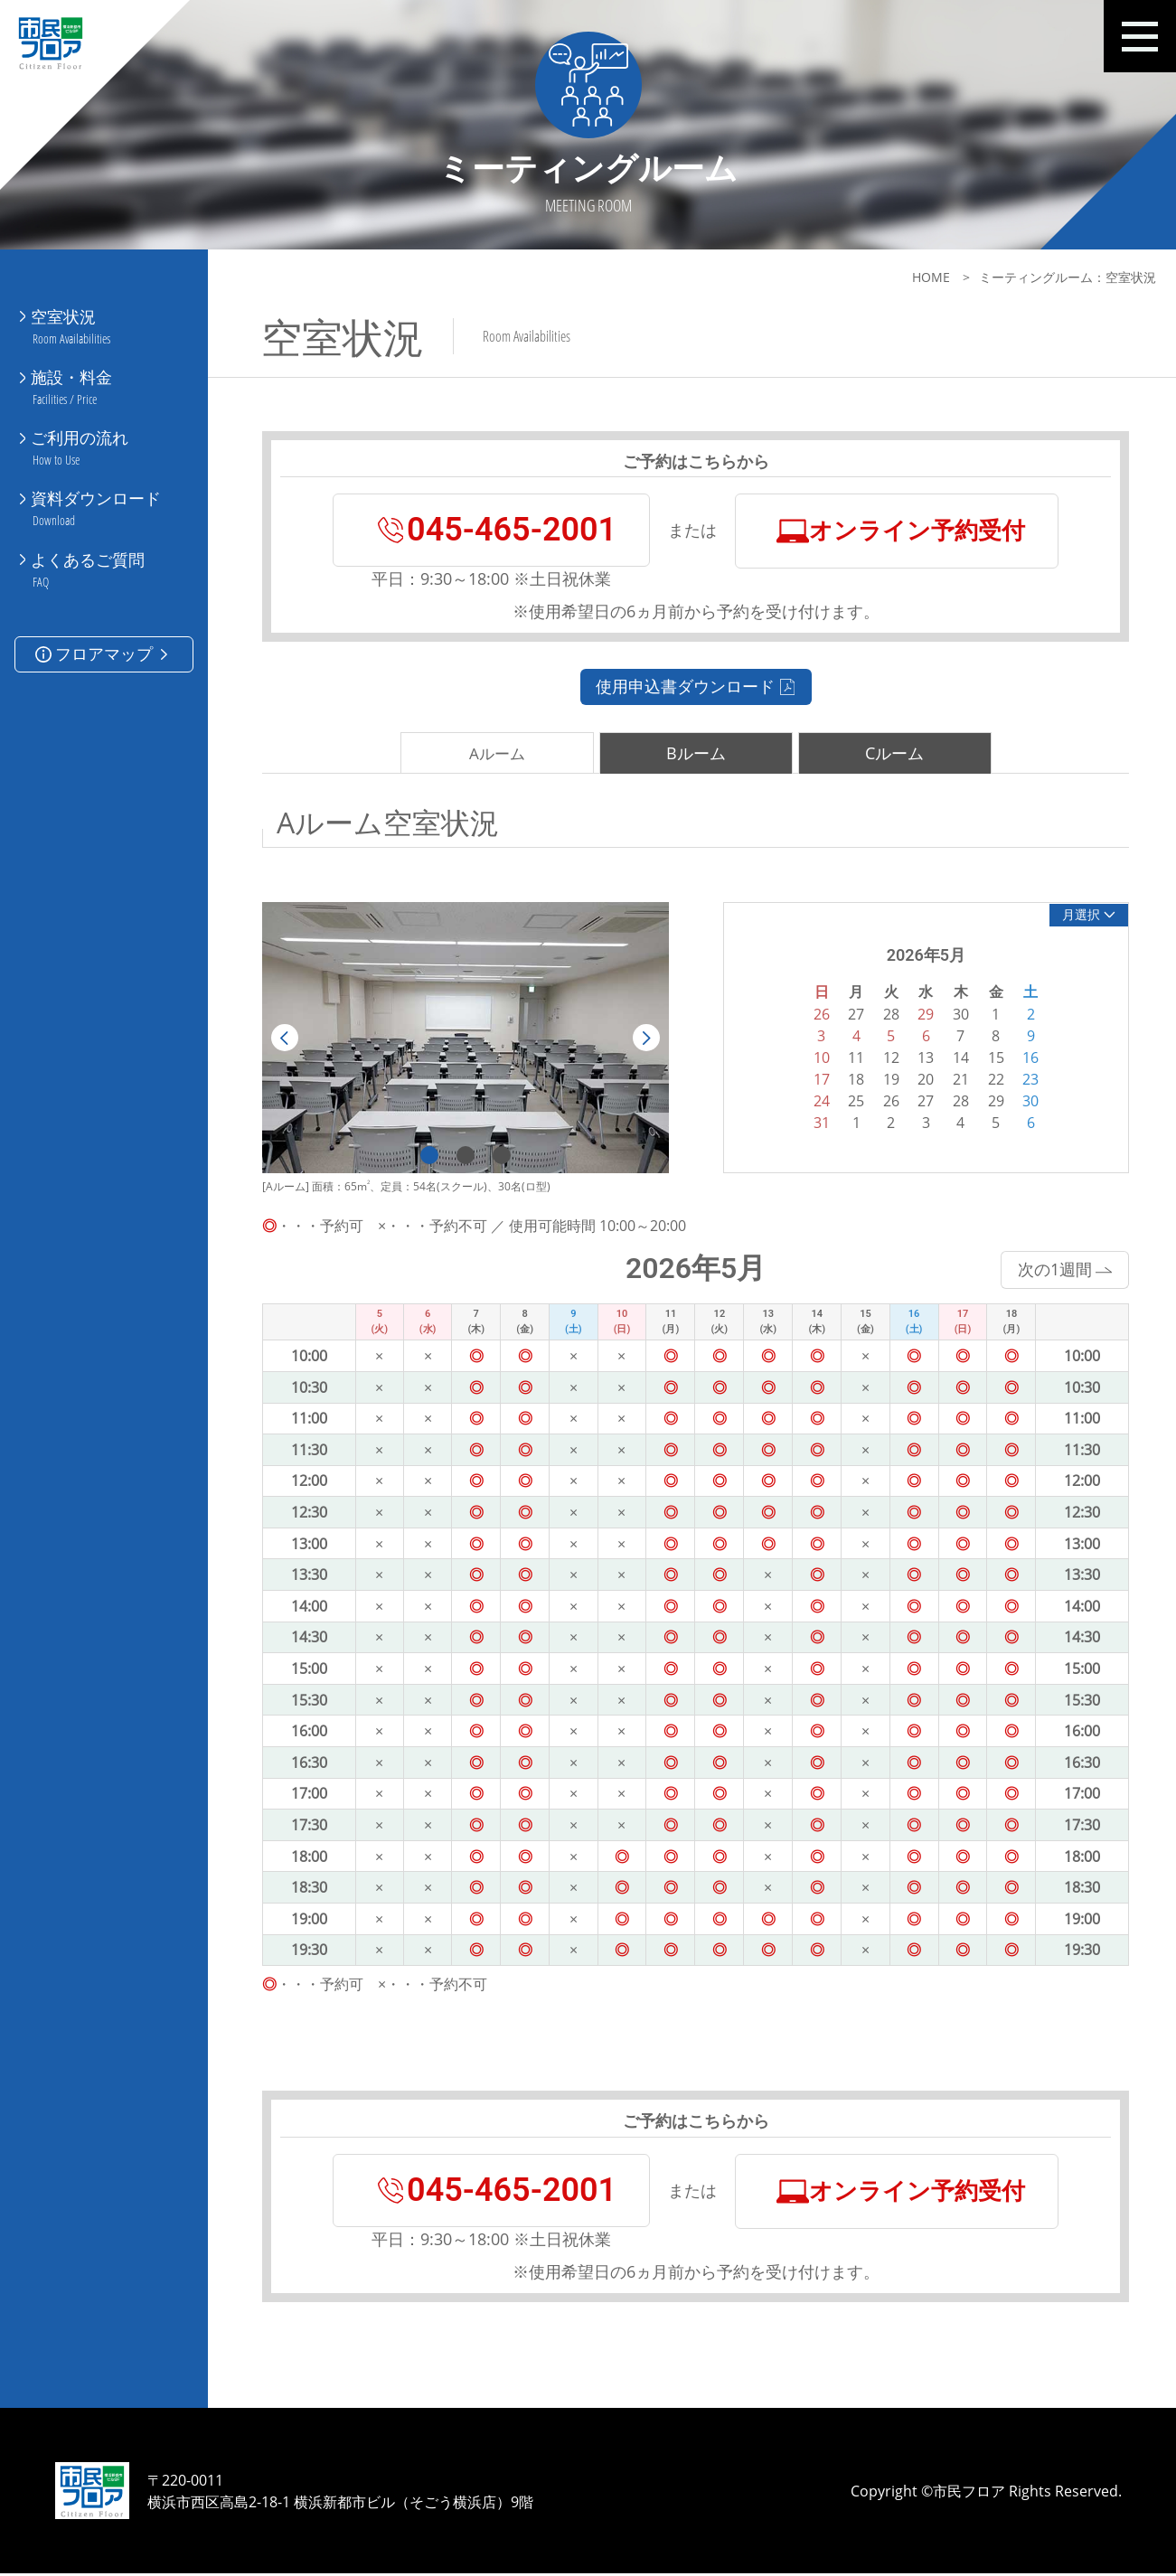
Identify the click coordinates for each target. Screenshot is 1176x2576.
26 (886, 1101)
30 (1025, 1101)
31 (816, 1123)
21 (955, 1079)
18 (850, 1079)
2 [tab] (464, 1155)
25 (850, 1101)
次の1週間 (1058, 1269)
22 (990, 1079)
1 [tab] (428, 1155)
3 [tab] (500, 1155)
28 (955, 1101)
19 (886, 1079)
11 (850, 1057)
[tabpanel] (463, 1038)
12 (886, 1057)
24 (816, 1101)
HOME (924, 277)
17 (816, 1079)
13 (920, 1057)
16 (1025, 1057)
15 (990, 1057)
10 (816, 1057)
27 (920, 1101)
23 (1025, 1079)
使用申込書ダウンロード (692, 688)
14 (955, 1057)
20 (920, 1079)
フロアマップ (103, 634)
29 (990, 1101)
